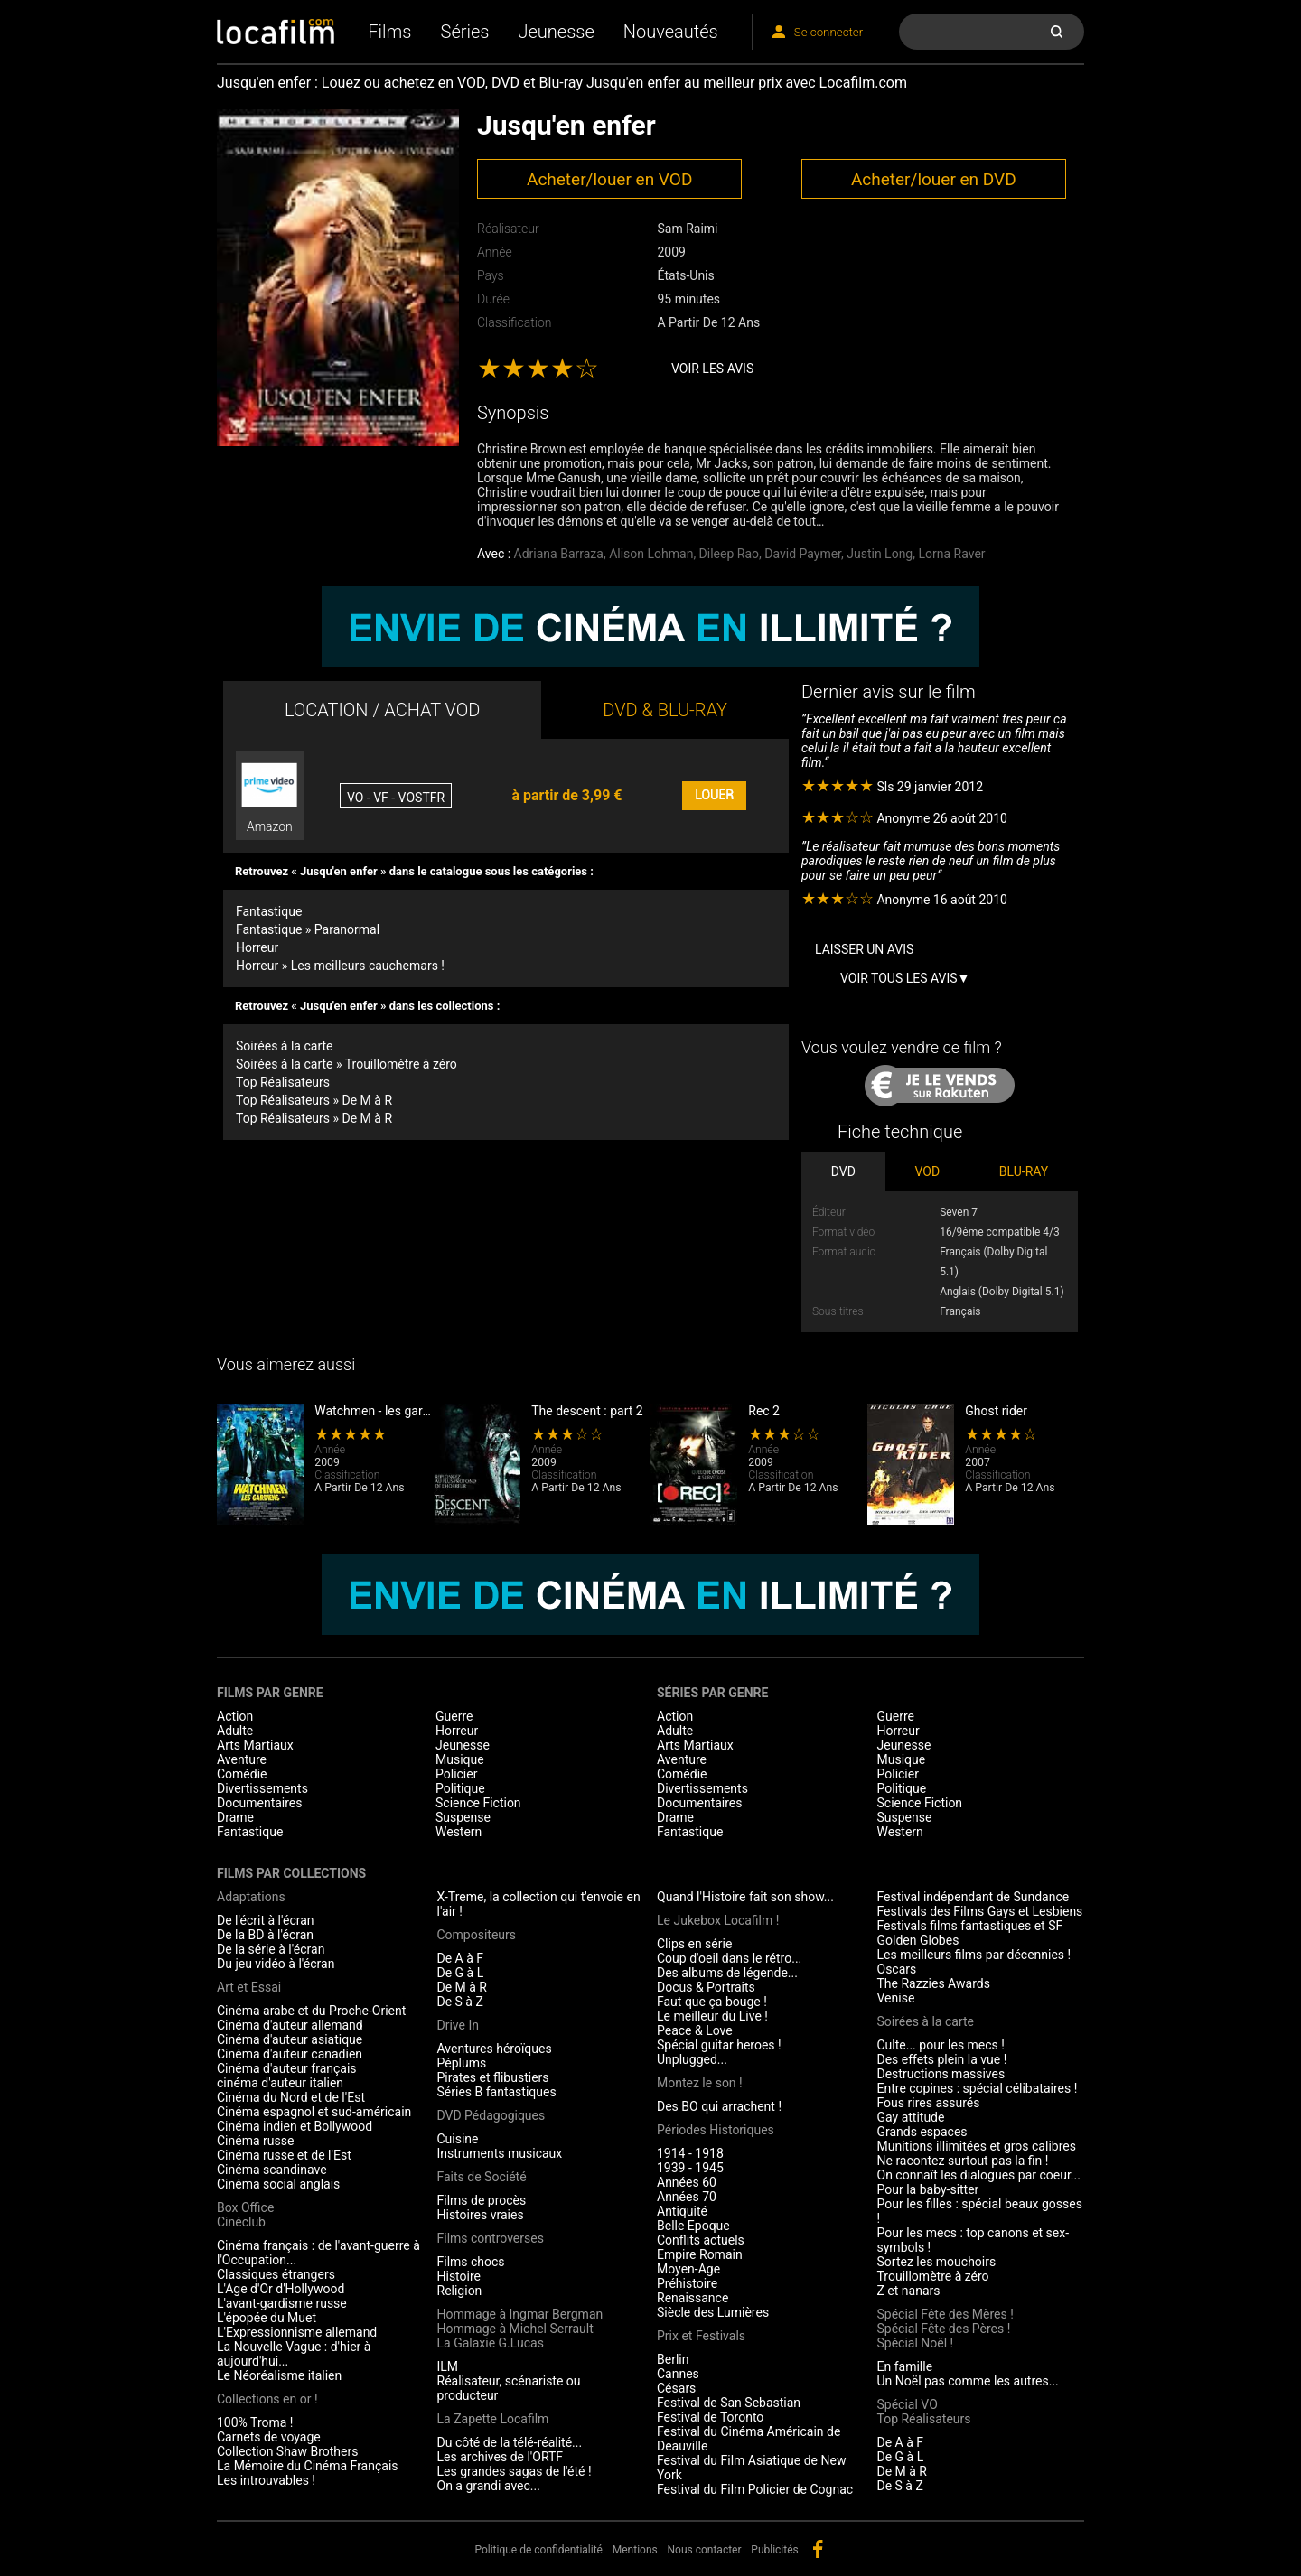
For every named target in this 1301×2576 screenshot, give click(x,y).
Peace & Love (695, 2030)
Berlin (672, 2359)
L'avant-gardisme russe (282, 2303)
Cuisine (458, 2139)
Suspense (463, 1817)
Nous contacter (705, 2549)
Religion (459, 2290)
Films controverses (490, 2238)
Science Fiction (478, 1803)
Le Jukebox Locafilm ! (718, 1920)
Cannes (678, 2373)
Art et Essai (249, 1987)
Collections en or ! (267, 2399)
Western (458, 1832)
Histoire (459, 2276)
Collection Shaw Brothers (287, 2451)
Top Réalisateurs (283, 1082)
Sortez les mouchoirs (937, 2261)
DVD (843, 1171)
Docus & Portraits (706, 1987)
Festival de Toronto (710, 2417)
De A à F (460, 1958)
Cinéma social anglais (278, 2184)
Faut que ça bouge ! (712, 2001)
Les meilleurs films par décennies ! (974, 1954)
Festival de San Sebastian (728, 2402)
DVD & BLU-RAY (665, 710)
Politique (460, 1788)
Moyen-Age (688, 2269)
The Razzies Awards (933, 1983)
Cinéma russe (255, 2140)
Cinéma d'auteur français (287, 2068)
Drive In (458, 2025)
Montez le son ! (700, 2083)
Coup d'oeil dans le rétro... (729, 1958)
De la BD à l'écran (265, 1934)
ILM (448, 2366)
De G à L (460, 1972)
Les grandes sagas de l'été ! (514, 2471)
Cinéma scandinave (272, 2169)
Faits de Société (482, 2177)
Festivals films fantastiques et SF (970, 1925)
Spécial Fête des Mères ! (945, 2314)
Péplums (462, 2063)
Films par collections (291, 1873)
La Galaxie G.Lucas (490, 2343)
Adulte (235, 1730)
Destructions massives (941, 2074)
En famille (905, 2366)
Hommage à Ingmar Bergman (520, 2314)
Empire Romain (700, 2254)
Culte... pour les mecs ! (941, 2045)
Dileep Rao (729, 553)
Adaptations (251, 1897)
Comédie (242, 1774)
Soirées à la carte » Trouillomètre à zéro (346, 1064)
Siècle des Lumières (713, 2312)
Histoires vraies (480, 2214)
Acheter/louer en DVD (933, 179)
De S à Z (460, 2001)
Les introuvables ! (266, 2480)
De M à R (462, 1987)
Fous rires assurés (928, 2102)
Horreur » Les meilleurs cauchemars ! (340, 965)
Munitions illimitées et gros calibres (976, 2146)
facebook (818, 2549)
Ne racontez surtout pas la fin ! (963, 2160)
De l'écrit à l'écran (265, 1920)
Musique (459, 1759)
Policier (456, 1774)
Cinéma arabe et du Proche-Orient (311, 2010)
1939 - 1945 (690, 2168)
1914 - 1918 (690, 2153)
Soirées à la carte (284, 1046)
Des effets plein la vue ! (942, 2059)
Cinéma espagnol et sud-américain (314, 2112)
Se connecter (828, 32)
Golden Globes (918, 1940)
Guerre (454, 1716)
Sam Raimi (687, 228)
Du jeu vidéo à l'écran (275, 1963)
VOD (928, 1171)
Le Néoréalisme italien (279, 2375)
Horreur (257, 947)
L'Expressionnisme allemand (297, 2332)
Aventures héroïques (494, 2048)
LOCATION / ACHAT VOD (383, 710)
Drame (235, 1817)
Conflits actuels (700, 2240)
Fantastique (269, 911)
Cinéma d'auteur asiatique (289, 2039)
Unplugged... (692, 2059)
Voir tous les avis (899, 978)
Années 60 (686, 2182)
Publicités (774, 2549)
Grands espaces (922, 2131)
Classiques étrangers (276, 2274)
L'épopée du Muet (266, 2317)
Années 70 (686, 2196)
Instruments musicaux (500, 2153)
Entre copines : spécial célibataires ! (977, 2088)
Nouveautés (670, 31)
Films (389, 31)
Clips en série (694, 1944)
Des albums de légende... (727, 1972)
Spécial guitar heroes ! (719, 2045)
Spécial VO (907, 2404)
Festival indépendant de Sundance (973, 1897)
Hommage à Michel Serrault (515, 2328)
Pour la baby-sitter (928, 2189)
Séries (465, 31)
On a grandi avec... (488, 2485)
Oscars (897, 1969)
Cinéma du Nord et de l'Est (291, 2097)
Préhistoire (687, 2283)
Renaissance (692, 2298)
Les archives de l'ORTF (500, 2457)
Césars (676, 2388)
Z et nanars (909, 2290)
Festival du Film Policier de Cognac (755, 2489)
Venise (896, 1998)
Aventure (242, 1759)
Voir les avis (712, 368)
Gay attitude (911, 2117)
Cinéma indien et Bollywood (294, 2126)
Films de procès (482, 2200)
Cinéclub (241, 2222)
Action (235, 1716)
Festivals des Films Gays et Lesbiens (980, 1911)
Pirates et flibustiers (493, 2077)
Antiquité (682, 2211)
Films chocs (471, 2261)
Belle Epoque (693, 2225)
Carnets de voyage (269, 2437)
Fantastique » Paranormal (307, 929)
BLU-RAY (1023, 1171)
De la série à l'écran (270, 1949)
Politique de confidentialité (538, 2549)
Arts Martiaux (255, 1745)
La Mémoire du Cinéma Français (307, 2466)
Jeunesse (556, 31)
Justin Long (880, 553)
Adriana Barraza (559, 553)
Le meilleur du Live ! (712, 2016)
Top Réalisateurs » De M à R (314, 1100)
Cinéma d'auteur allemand (290, 2025)
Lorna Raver (951, 553)
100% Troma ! (255, 2422)
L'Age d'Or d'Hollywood (280, 2289)
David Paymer (802, 553)
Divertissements (262, 1788)
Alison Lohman (651, 553)
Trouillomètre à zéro (933, 2276)
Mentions (635, 2549)
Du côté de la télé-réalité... (510, 2442)
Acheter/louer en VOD (609, 179)
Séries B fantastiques (497, 2092)
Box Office (245, 2207)
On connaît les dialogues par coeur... (979, 2175)
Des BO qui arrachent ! (719, 2106)
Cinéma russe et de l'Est (284, 2155)
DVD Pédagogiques (491, 2115)
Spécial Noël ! (915, 2343)
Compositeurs (477, 1934)
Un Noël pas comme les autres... (968, 2381)
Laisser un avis (864, 949)
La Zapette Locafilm (493, 2419)
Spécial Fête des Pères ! (944, 2328)
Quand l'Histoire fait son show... (745, 1897)
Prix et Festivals (701, 2336)
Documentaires (260, 1803)
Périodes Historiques (715, 2130)
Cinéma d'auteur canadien (289, 2054)
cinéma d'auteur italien (280, 2083)
